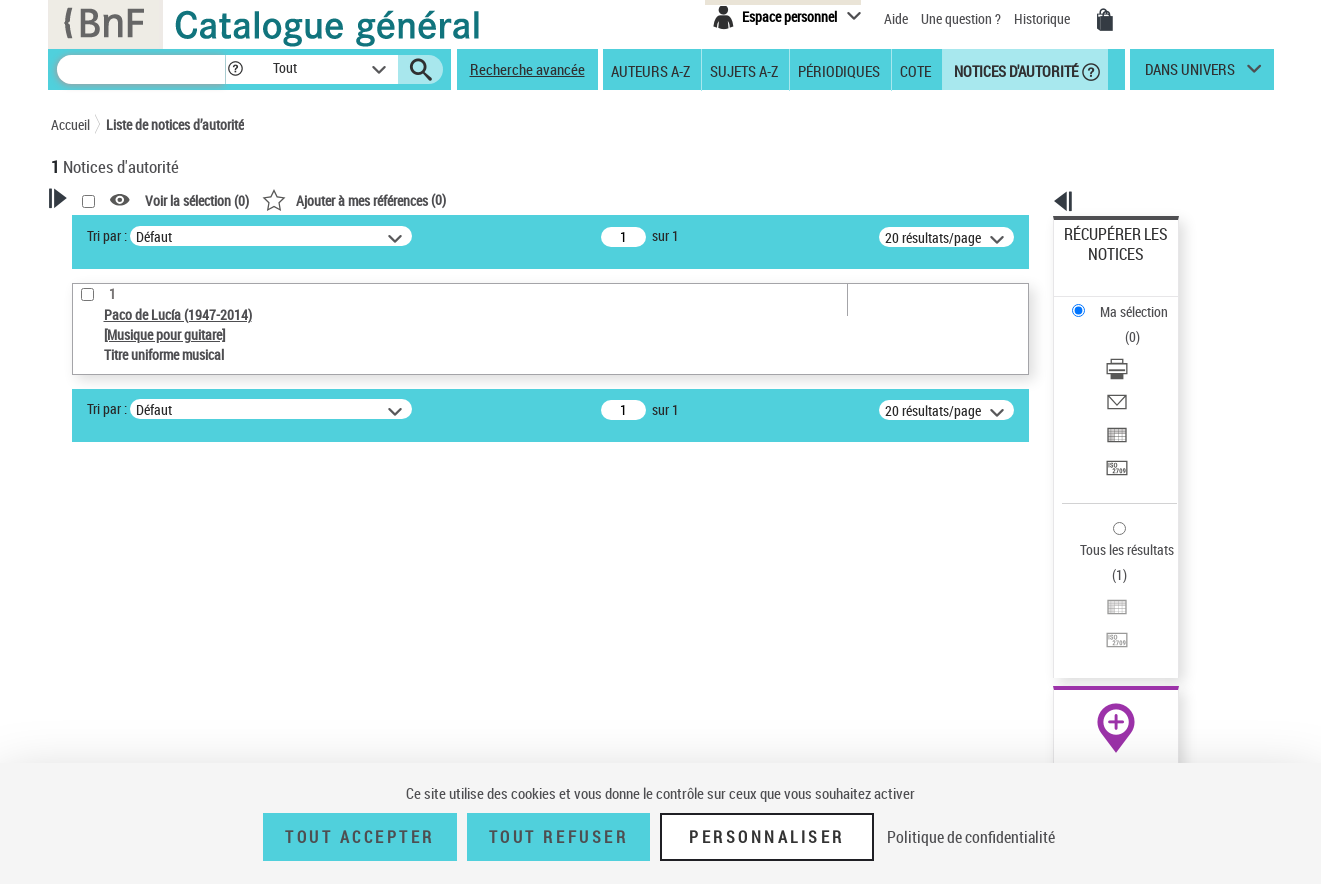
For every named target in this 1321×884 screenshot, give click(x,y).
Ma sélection (1101, 265)
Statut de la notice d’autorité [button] (159, 715)
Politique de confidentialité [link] (971, 837)
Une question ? (961, 18)
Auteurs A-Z (650, 70)
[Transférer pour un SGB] (1142, 373)
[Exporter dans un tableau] (1142, 349)
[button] (235, 69)
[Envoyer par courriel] (1142, 325)
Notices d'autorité (1014, 70)
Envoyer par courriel (1121, 324)
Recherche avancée (527, 69)
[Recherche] (141, 69)
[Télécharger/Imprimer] (1142, 301)
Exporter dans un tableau (1136, 348)
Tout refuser (558, 837)
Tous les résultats (1114, 427)
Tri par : (364, 235)
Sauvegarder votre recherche (176, 548)
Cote (915, 70)
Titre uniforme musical (152, 684)
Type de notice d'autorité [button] (147, 623)
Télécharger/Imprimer (1125, 300)
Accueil (70, 124)
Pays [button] (86, 748)
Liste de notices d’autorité (175, 124)
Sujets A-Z (744, 70)
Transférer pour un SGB (1130, 372)
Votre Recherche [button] (133, 232)
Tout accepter (360, 837)
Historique (1043, 18)
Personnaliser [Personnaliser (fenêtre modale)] (767, 837)
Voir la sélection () (454, 200)
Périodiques (839, 70)
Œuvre (97, 654)
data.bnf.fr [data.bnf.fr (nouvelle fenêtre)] (1050, 612)
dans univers (1190, 74)
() (611, 199)
